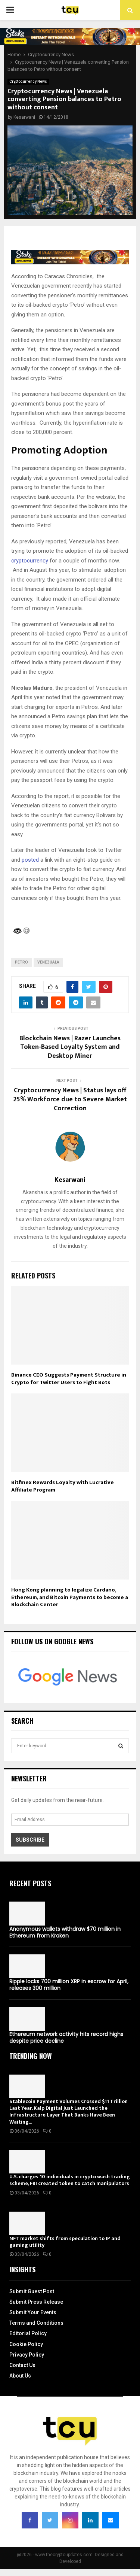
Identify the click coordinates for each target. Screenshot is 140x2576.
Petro (21, 962)
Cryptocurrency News (28, 81)
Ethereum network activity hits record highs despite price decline (66, 2037)
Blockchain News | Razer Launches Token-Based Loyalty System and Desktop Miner (70, 1047)
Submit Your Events (32, 2312)
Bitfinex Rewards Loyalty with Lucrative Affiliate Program (62, 1486)
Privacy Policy (26, 2355)
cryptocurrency (29, 560)
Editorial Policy (28, 2333)
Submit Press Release (36, 2302)
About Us (20, 2376)
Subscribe (30, 1840)
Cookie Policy (26, 2344)
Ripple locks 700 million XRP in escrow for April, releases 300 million (68, 1985)
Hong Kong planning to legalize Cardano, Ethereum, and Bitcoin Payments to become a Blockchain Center (69, 1597)
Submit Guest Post (31, 2291)
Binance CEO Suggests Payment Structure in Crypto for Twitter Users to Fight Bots (68, 1378)
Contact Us (22, 2365)
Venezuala (48, 962)
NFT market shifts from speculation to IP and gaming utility (65, 2241)
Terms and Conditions (36, 2323)
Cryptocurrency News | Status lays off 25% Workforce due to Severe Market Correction (70, 1099)
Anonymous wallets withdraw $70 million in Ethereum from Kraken (65, 1932)
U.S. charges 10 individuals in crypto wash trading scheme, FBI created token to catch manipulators (69, 2180)
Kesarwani (24, 117)
